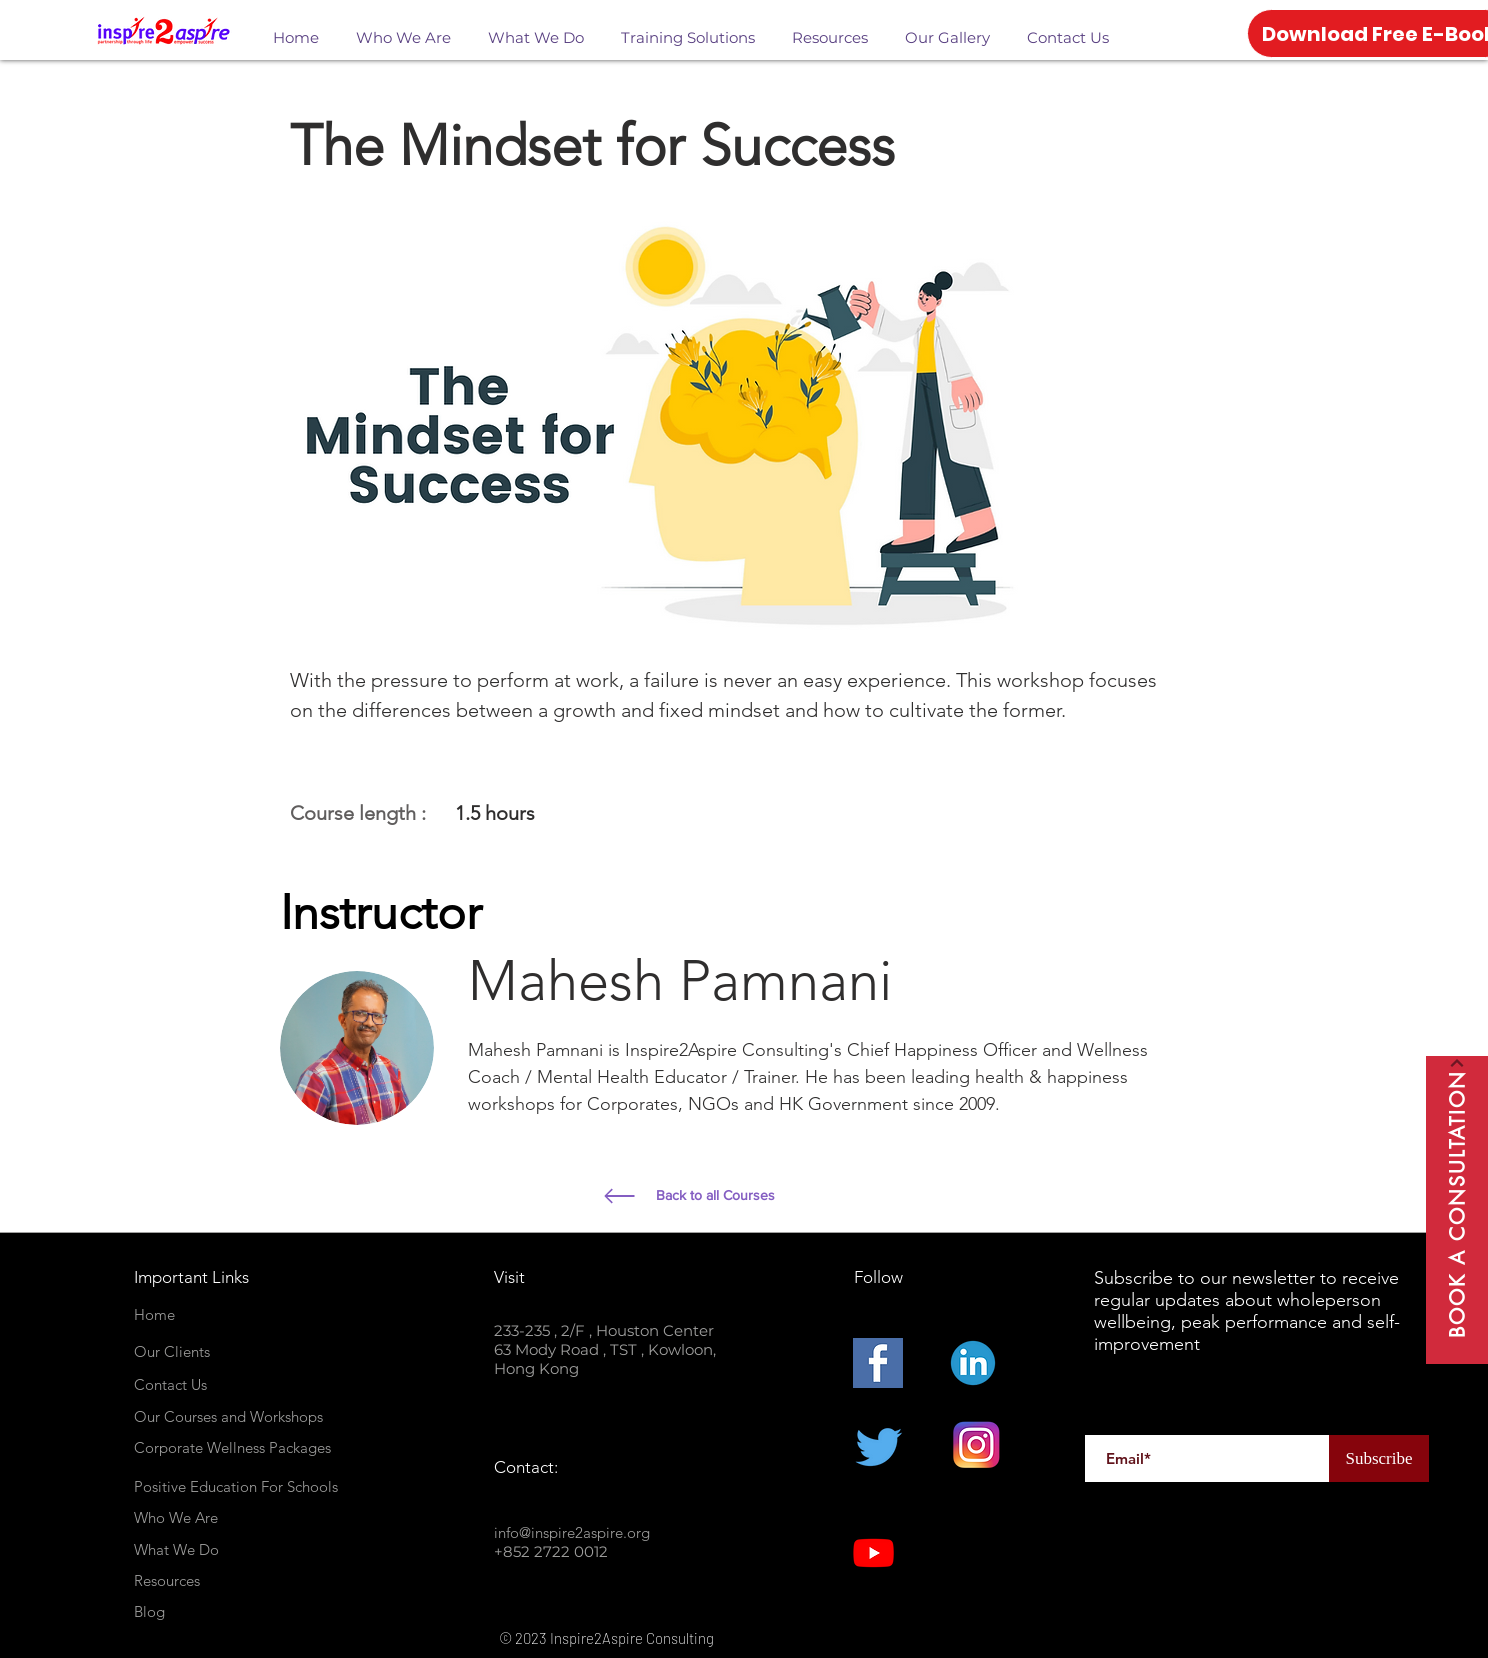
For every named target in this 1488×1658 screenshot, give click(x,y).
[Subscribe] (1379, 1458)
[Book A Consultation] (1457, 1210)
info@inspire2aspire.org (572, 1532)
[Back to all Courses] (803, 1196)
